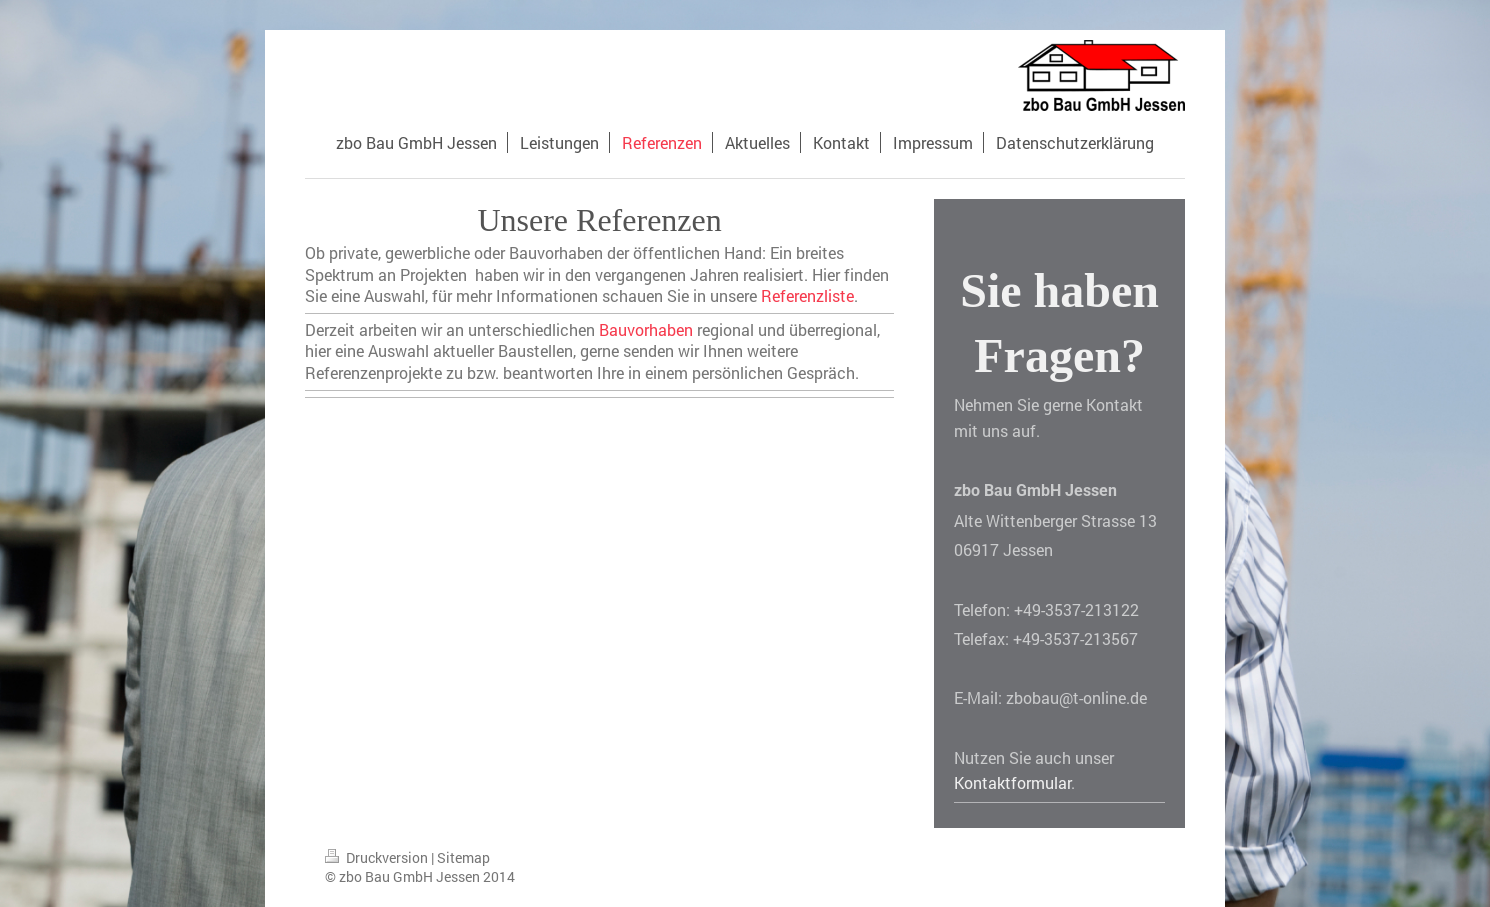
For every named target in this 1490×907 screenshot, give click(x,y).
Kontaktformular (1012, 782)
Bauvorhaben (646, 329)
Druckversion (378, 857)
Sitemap (463, 857)
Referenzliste (807, 295)
